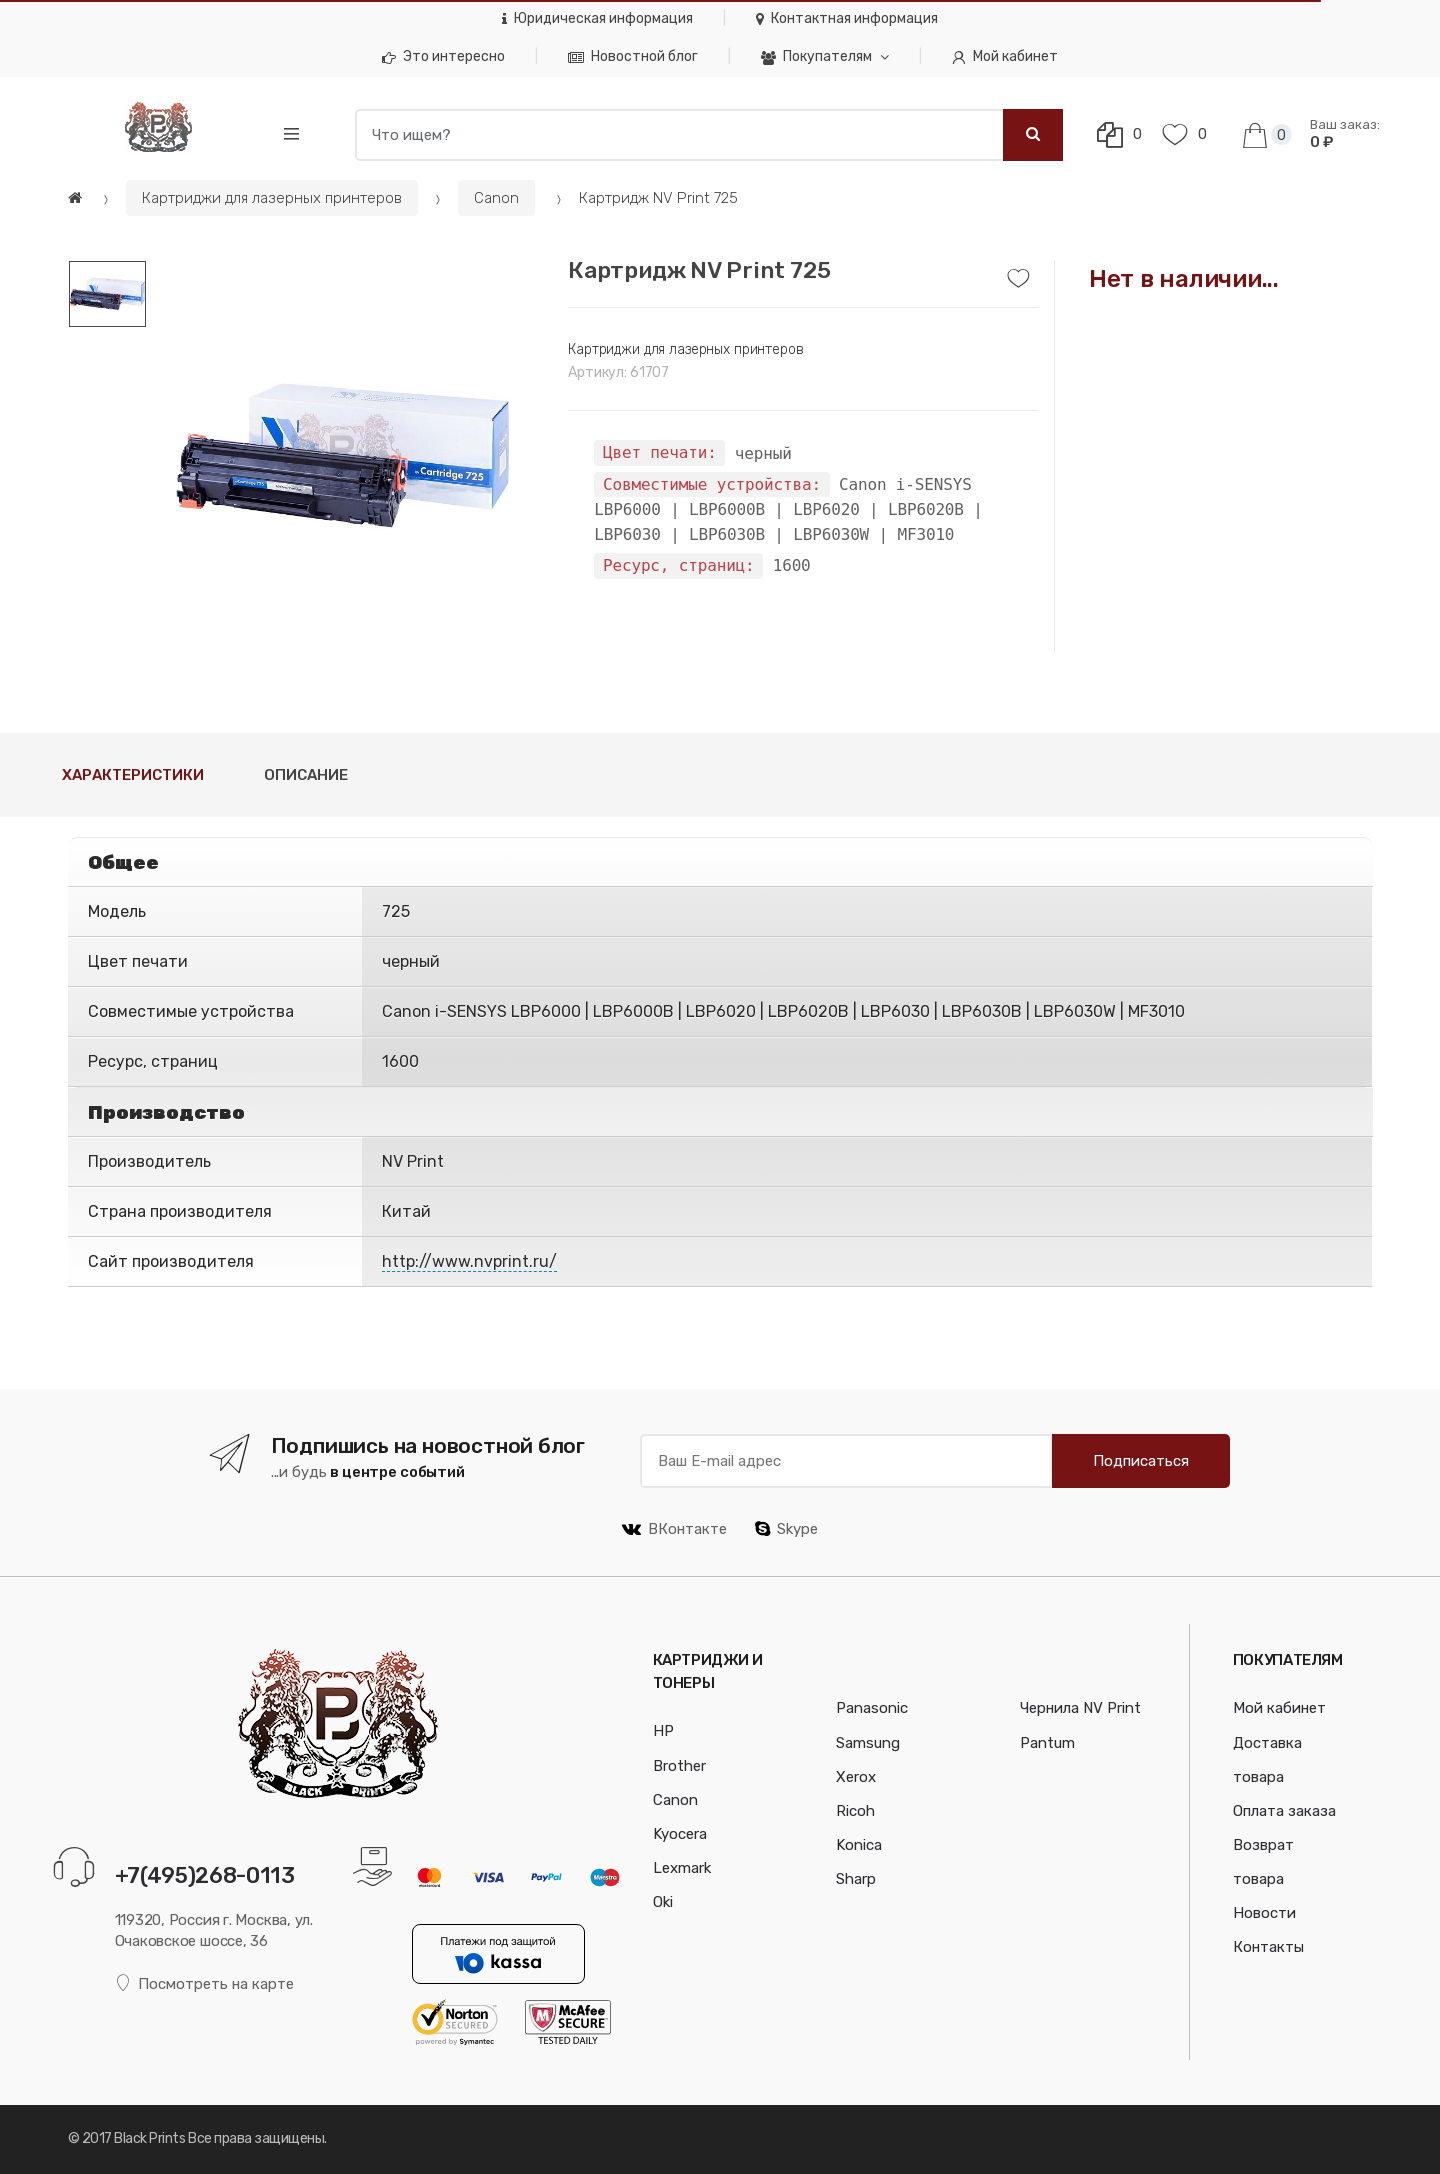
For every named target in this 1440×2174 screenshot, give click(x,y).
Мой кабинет (1005, 56)
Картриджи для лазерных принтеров (272, 198)
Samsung (868, 1743)
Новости (1264, 1913)
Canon (496, 198)
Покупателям (816, 56)
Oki (663, 1902)
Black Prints (149, 2138)
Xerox (856, 1777)
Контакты (1268, 1947)
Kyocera (680, 1834)
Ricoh (855, 1811)
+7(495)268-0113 (205, 1875)
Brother (679, 1766)
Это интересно (443, 56)
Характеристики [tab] (133, 775)
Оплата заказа (1284, 1811)
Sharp (856, 1879)
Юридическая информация (597, 18)
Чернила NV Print (1080, 1708)
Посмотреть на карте (205, 1983)
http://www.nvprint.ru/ (469, 1261)
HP (663, 1731)
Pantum (1047, 1743)
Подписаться (1141, 1461)
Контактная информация (847, 18)
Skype (786, 1529)
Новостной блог (633, 56)
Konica (859, 1845)
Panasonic (872, 1708)
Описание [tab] (306, 775)
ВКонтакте (674, 1529)
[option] (342, 456)
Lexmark (682, 1868)
